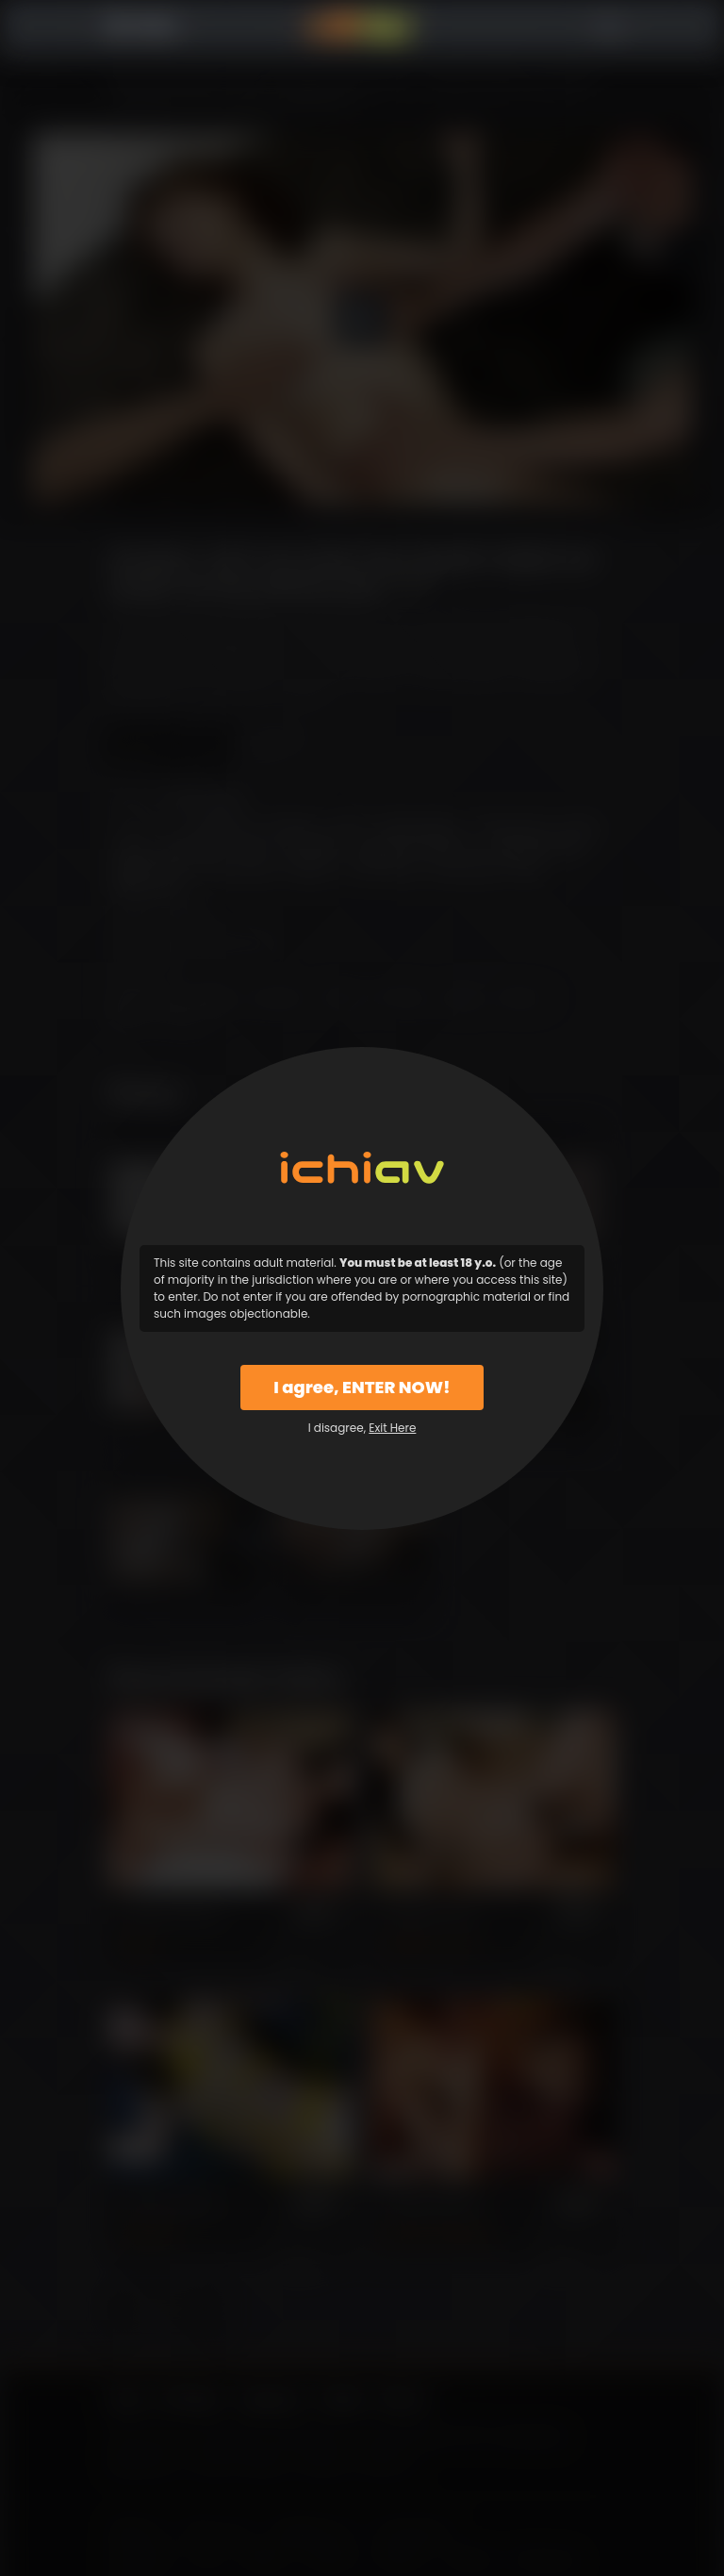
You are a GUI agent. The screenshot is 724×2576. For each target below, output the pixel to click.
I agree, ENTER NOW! (361, 1387)
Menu (80, 27)
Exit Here (392, 1428)
